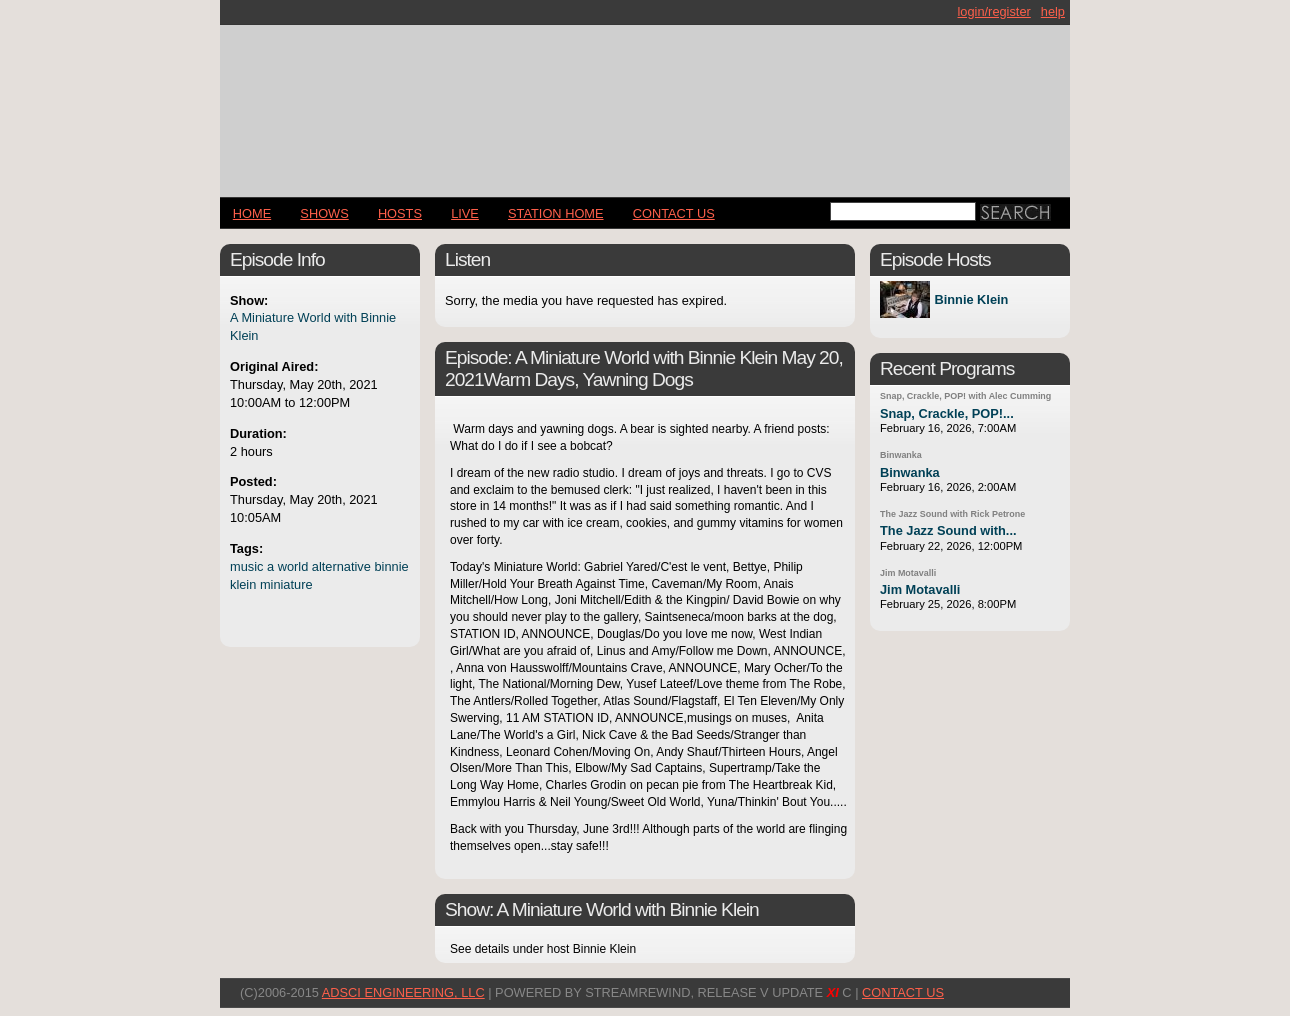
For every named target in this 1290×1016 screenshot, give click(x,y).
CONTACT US (674, 213)
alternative (341, 566)
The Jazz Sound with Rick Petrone (952, 514)
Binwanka (901, 455)
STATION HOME (556, 213)
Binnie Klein (971, 299)
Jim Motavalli (908, 573)
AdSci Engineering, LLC (403, 992)
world (293, 566)
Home (252, 213)
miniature (286, 584)
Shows (324, 213)
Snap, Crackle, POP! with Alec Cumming (965, 396)
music (246, 566)
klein (243, 584)
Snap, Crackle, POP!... (947, 413)
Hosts (400, 213)
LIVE (465, 213)
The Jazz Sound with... (948, 530)
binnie (391, 566)
